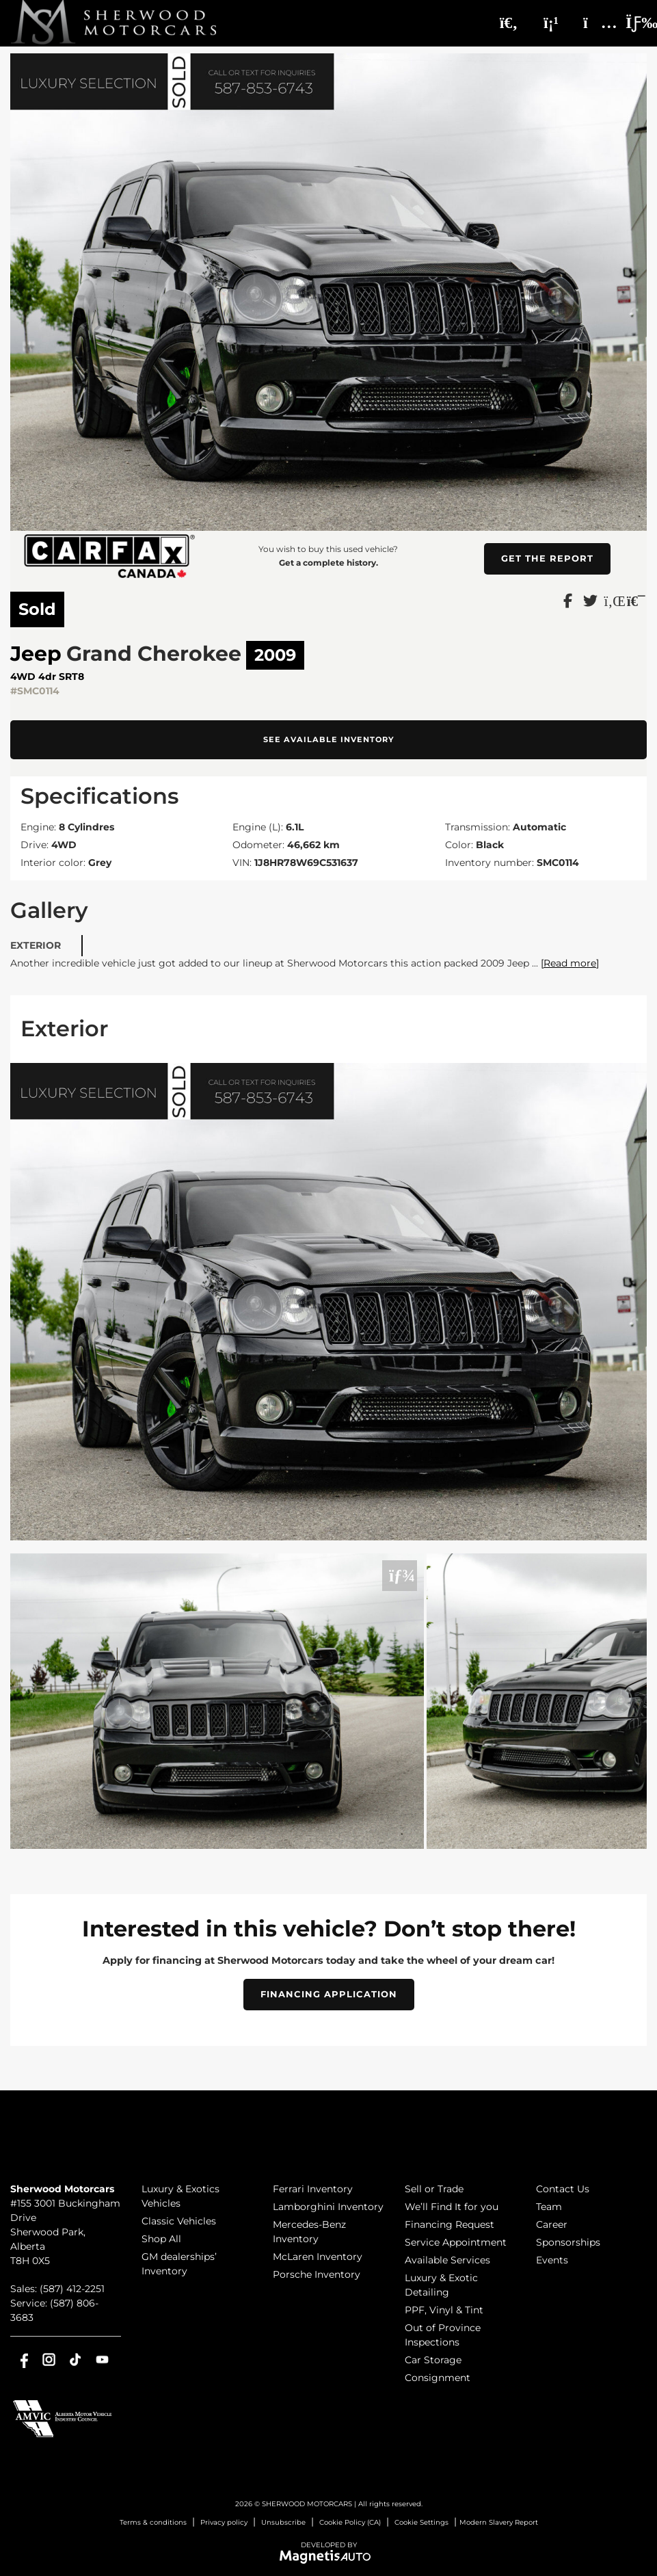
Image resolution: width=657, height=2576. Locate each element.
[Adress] (593, 22)
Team (549, 2206)
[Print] (635, 600)
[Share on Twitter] (589, 600)
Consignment (437, 2377)
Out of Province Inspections (443, 2335)
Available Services (447, 2260)
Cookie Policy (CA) (350, 2522)
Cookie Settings (421, 2522)
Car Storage (433, 2360)
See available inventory (328, 739)
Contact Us (562, 2189)
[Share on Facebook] (568, 600)
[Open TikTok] (75, 2359)
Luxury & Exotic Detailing (441, 2285)
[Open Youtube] (102, 2359)
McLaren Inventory (317, 2256)
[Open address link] (65, 2232)
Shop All (161, 2239)
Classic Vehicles (179, 2221)
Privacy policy (223, 2522)
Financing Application (328, 1993)
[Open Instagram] (48, 2359)
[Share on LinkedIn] (613, 600)
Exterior (35, 945)
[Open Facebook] (22, 2359)
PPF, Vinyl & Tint (444, 2310)
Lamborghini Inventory (328, 2206)
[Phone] (551, 22)
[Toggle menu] (630, 22)
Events (552, 2260)
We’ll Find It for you (451, 2206)
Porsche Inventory (316, 2274)
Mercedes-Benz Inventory (309, 2231)
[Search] (508, 22)
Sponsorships (568, 2242)
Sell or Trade (434, 2189)
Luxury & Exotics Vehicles (180, 2196)
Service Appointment (456, 2242)
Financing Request (449, 2224)
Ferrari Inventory (313, 2189)
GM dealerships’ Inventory (179, 2263)
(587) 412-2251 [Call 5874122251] (72, 2289)
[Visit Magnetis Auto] (328, 2556)
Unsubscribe (283, 2522)
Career (551, 2224)
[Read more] (570, 963)
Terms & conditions (153, 2522)
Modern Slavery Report (498, 2522)
